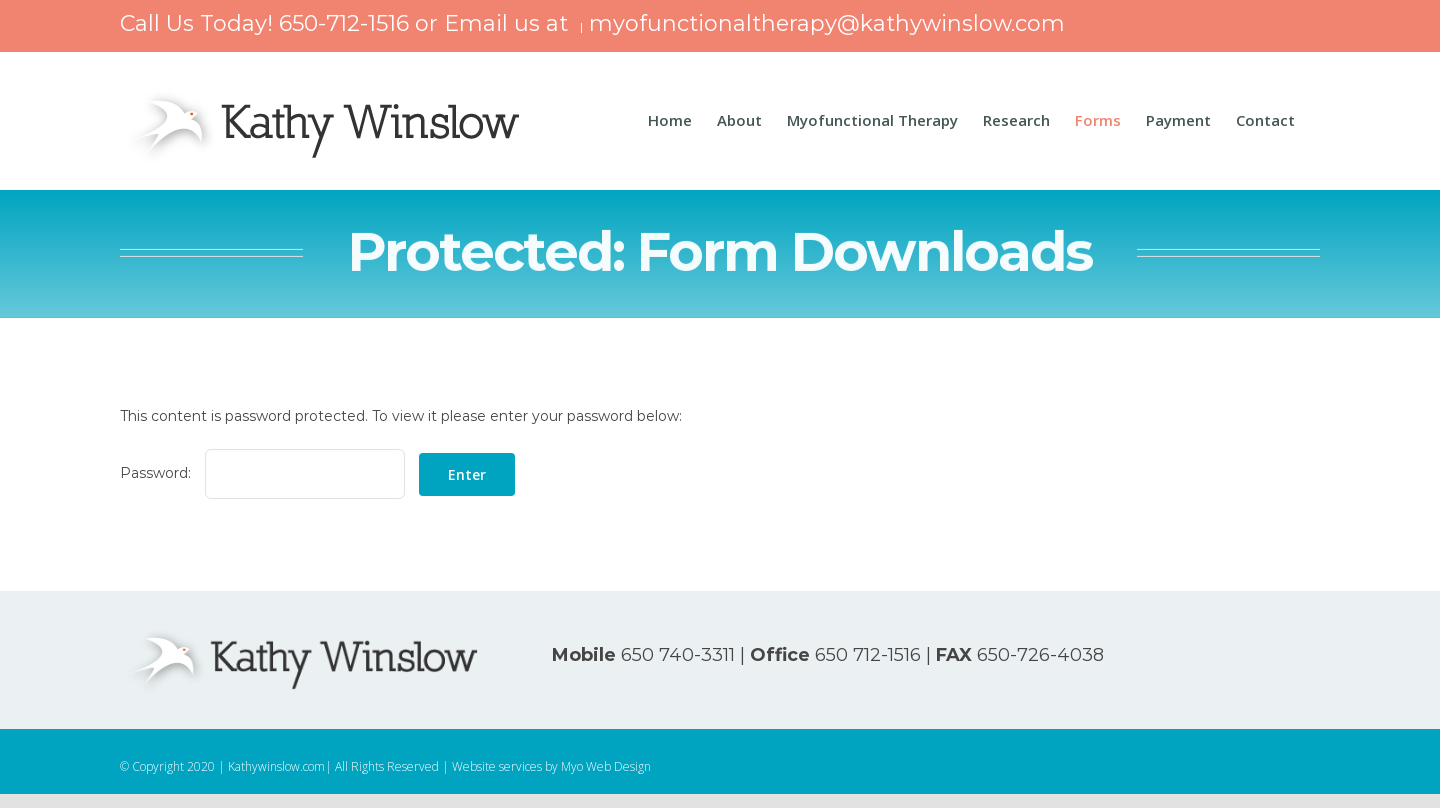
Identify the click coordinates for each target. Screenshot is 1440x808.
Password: (262, 473)
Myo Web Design (606, 766)
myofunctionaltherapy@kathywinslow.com (827, 23)
